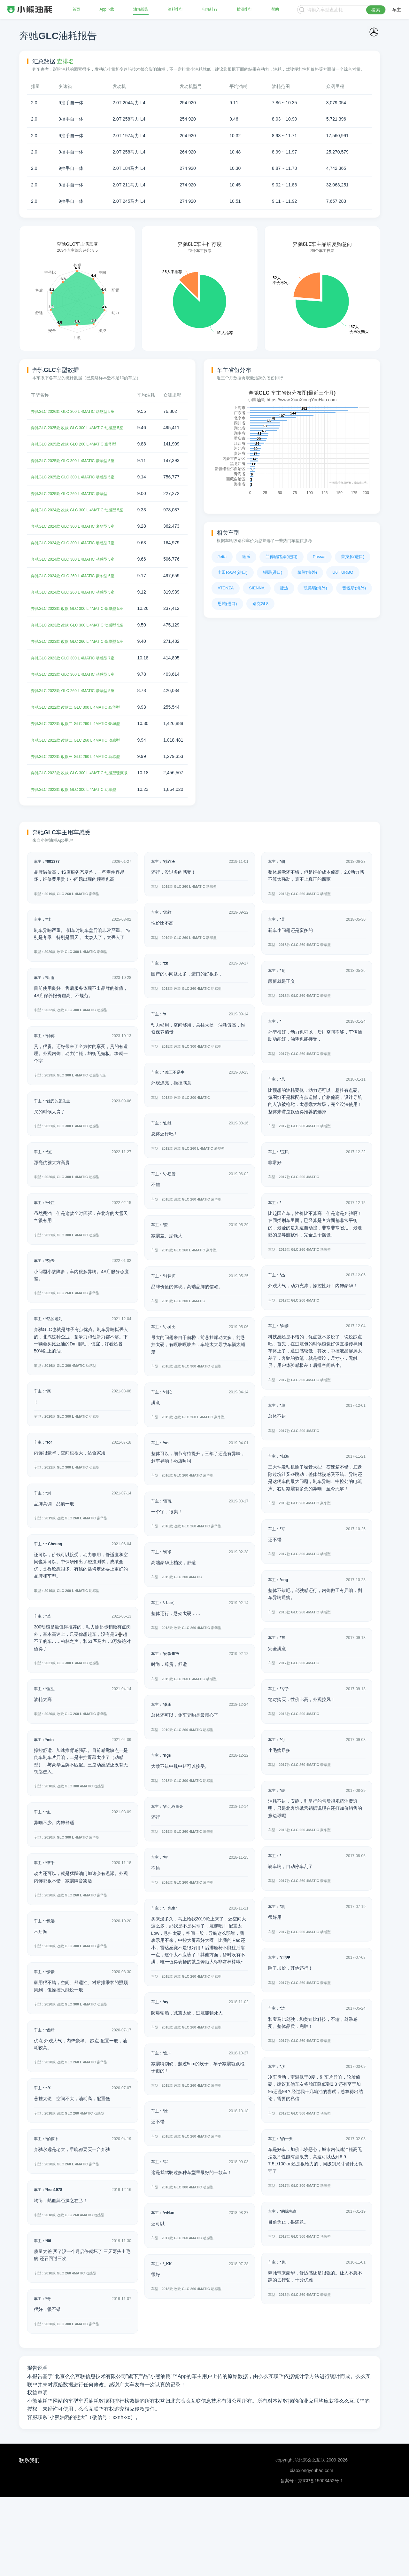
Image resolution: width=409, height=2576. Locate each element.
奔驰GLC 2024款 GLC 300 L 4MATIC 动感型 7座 (79, 564)
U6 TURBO (342, 572)
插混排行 (244, 9)
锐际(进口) (272, 572)
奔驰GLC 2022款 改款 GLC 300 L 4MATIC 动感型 (80, 867)
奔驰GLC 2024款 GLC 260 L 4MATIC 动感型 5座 (79, 613)
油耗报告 (141, 9)
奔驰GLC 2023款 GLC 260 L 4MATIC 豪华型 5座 (79, 733)
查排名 (65, 61)
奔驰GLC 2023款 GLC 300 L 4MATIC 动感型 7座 (79, 700)
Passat (319, 556)
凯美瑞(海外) (315, 588)
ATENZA (226, 588)
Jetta (222, 556)
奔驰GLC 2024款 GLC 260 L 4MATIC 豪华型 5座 (79, 597)
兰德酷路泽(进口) (281, 556)
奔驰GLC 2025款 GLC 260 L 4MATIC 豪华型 (75, 507)
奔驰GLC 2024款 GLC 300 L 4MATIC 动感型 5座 (79, 580)
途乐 (246, 556)
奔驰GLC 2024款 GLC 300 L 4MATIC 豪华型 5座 (79, 547)
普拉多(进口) (353, 556)
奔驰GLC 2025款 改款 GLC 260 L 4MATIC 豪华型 (80, 458)
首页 (77, 9)
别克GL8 (260, 603)
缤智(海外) (307, 572)
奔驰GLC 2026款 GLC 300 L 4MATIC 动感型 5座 (79, 418)
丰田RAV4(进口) (233, 572)
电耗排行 (210, 9)
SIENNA (256, 588)
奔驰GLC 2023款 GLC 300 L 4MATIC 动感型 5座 (79, 717)
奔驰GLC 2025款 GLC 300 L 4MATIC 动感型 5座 (79, 491)
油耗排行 (175, 9)
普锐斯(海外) (354, 588)
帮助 (274, 9)
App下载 (106, 9)
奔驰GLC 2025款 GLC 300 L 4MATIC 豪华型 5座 (79, 474)
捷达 (284, 588)
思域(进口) (227, 603)
